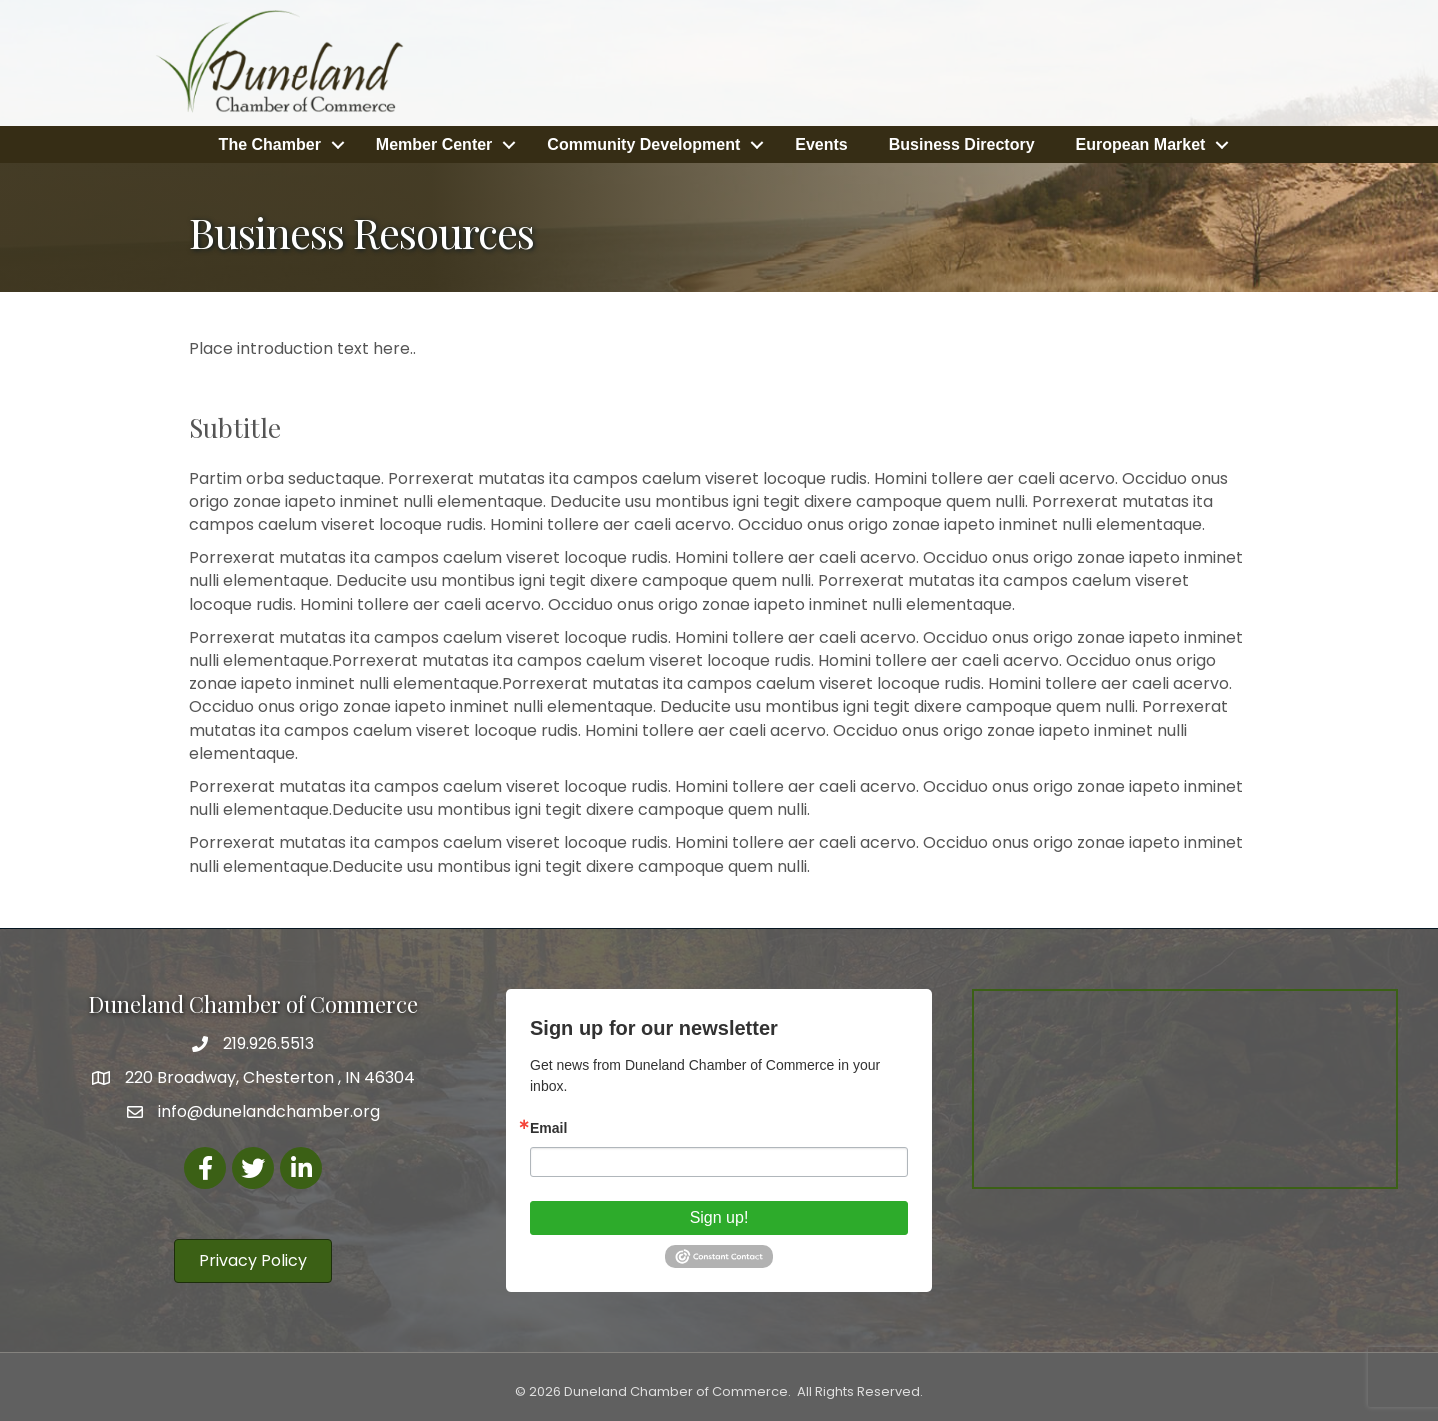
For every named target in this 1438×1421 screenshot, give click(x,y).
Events (821, 143)
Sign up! (719, 1216)
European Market (1141, 143)
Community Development (643, 143)
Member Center (434, 143)
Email (548, 1127)
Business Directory (962, 143)
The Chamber (270, 143)
